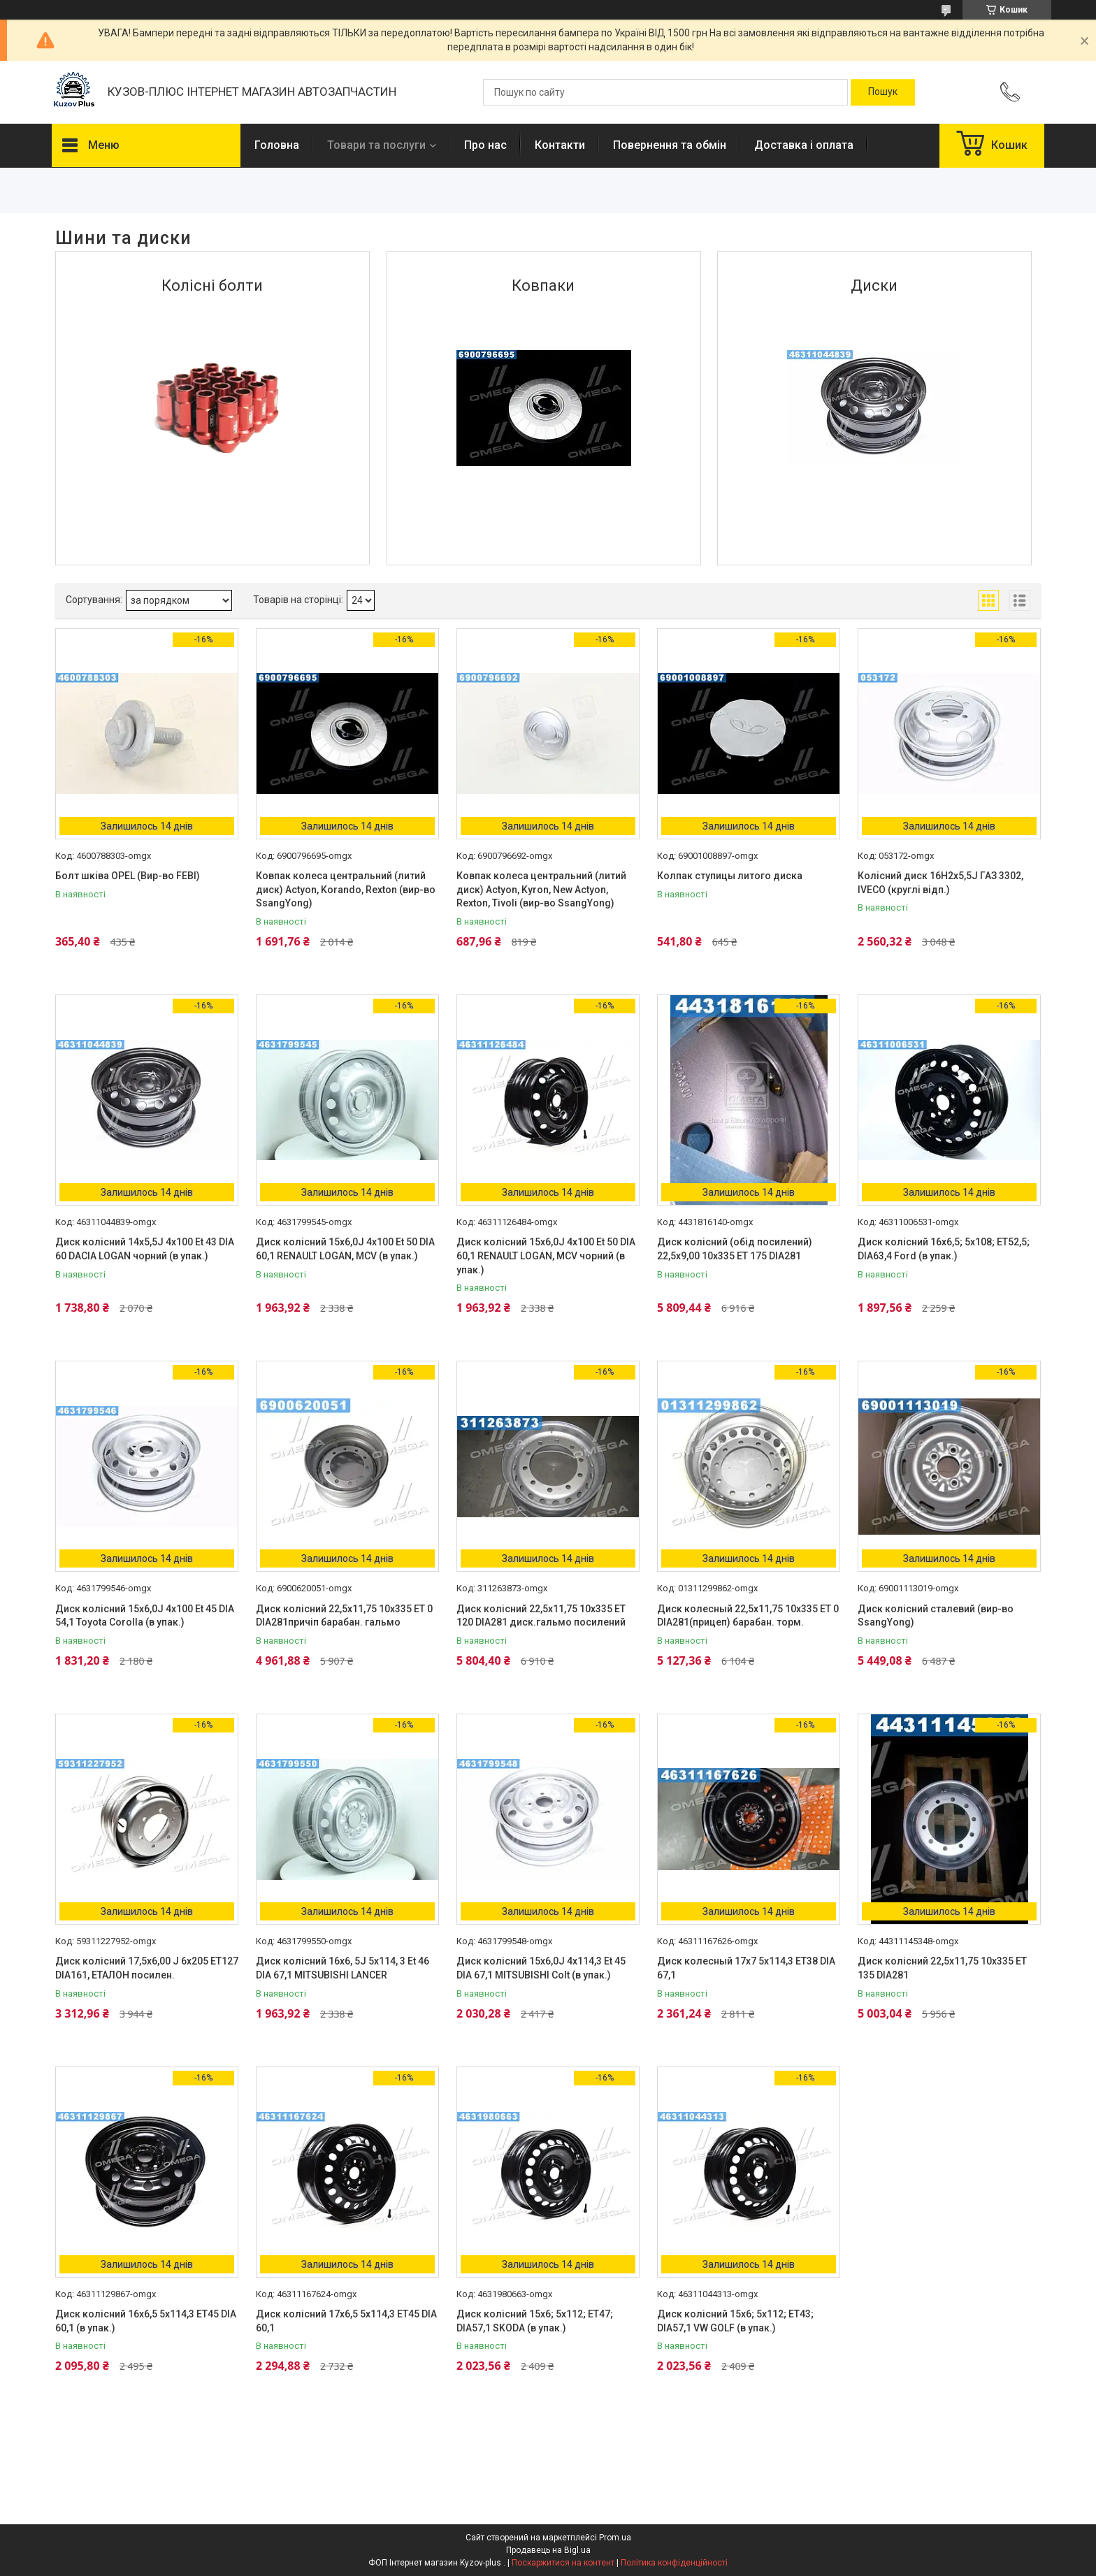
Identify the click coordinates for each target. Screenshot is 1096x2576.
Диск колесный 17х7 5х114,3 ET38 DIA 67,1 (746, 1968)
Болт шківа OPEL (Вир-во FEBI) (127, 875)
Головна (276, 145)
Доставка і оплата (803, 145)
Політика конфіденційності (674, 2563)
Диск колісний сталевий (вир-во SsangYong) (936, 1615)
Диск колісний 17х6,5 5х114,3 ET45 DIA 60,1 (346, 2320)
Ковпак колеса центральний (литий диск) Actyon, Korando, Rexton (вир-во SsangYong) (345, 889)
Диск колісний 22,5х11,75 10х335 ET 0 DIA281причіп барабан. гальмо (344, 1615)
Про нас (485, 145)
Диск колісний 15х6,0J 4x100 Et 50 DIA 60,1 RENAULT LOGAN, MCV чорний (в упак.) (545, 1255)
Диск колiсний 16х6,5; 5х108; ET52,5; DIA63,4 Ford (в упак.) (944, 1248)
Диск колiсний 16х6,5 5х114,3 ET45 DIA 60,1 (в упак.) (145, 2320)
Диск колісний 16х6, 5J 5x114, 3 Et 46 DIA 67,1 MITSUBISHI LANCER (342, 1968)
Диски (874, 285)
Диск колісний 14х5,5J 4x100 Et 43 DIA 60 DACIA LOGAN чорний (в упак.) (144, 1248)
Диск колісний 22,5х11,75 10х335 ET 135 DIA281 (942, 1968)
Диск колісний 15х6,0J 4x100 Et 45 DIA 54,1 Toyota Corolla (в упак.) (144, 1615)
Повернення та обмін (669, 145)
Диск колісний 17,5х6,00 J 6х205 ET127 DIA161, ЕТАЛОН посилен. (146, 1968)
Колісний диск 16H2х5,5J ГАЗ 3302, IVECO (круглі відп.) (940, 882)
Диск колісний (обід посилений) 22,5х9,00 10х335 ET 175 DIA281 (734, 1248)
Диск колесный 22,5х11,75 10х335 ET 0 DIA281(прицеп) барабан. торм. (748, 1615)
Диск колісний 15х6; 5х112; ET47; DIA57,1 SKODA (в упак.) (534, 2320)
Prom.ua (615, 2537)
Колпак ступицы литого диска (729, 875)
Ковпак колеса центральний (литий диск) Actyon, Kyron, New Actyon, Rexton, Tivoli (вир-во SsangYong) (541, 889)
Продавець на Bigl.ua (548, 2550)
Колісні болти (212, 285)
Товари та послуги (376, 145)
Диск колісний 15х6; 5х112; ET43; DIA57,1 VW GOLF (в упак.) (735, 2320)
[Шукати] (883, 92)
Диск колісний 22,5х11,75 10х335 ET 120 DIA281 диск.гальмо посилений (541, 1615)
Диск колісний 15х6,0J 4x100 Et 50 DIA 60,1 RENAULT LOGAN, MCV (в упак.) (345, 1248)
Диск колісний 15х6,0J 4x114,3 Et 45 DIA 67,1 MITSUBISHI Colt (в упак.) (541, 1968)
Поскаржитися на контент (563, 2563)
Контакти (560, 145)
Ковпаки (543, 285)
